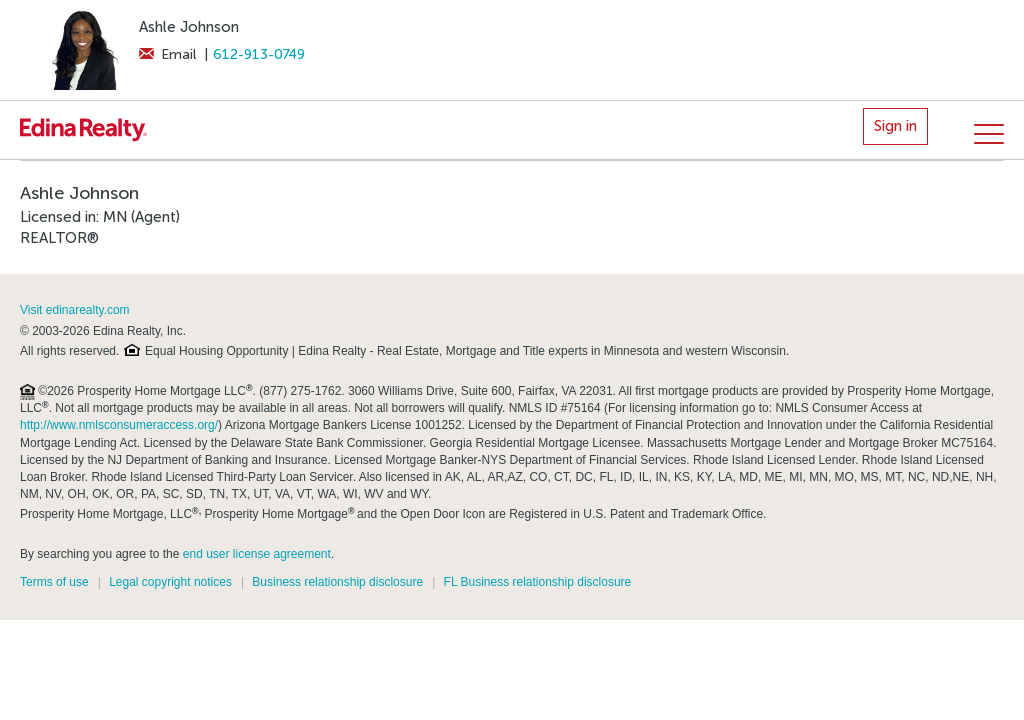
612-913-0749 (259, 54)
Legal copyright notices (170, 582)
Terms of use (54, 582)
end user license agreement (257, 554)
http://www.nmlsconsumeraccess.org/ (119, 425)
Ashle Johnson (189, 27)
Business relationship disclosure (337, 582)
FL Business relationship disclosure (538, 582)
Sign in (895, 126)
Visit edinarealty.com (75, 310)
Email (167, 54)
